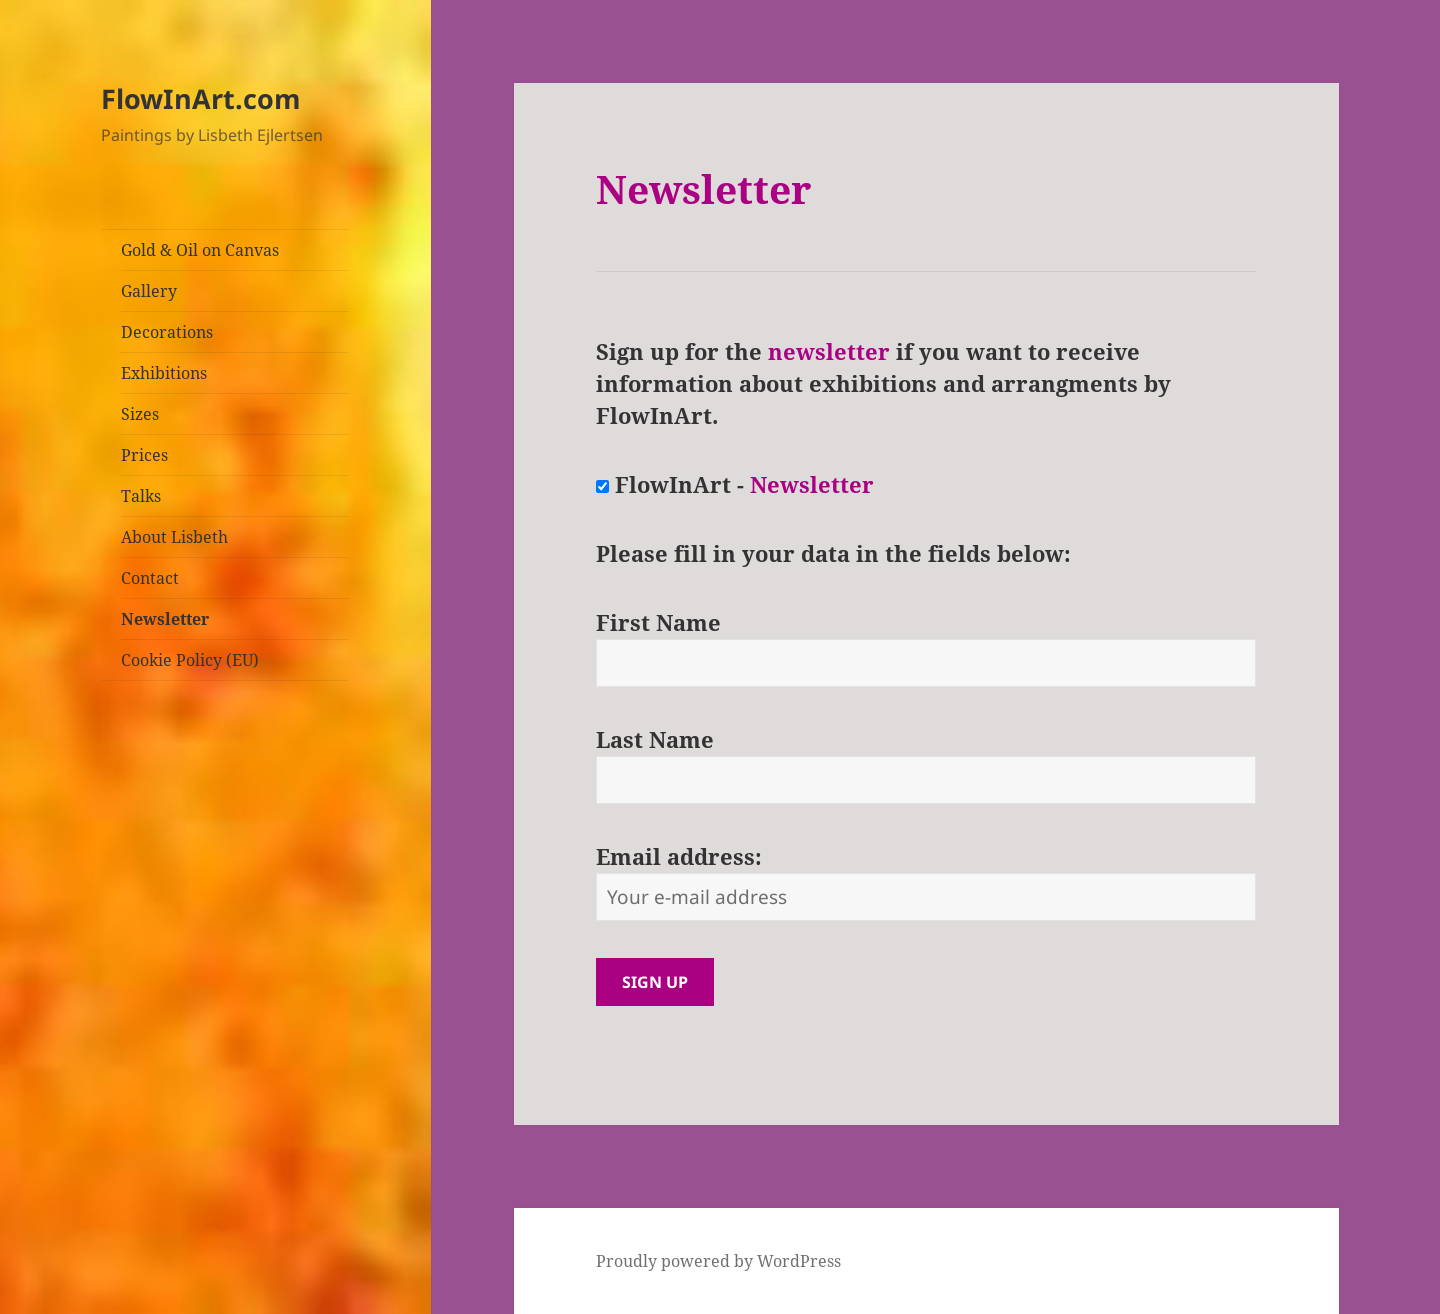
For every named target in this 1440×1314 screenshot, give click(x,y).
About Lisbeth (174, 537)
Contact (150, 578)
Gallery (149, 291)
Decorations (167, 332)
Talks (141, 496)
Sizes (140, 414)
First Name (658, 622)
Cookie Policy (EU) (190, 660)
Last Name (655, 739)
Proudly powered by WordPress (718, 1261)
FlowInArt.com (201, 98)
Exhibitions (164, 373)
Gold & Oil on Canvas (200, 250)
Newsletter (165, 619)
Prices (144, 455)
